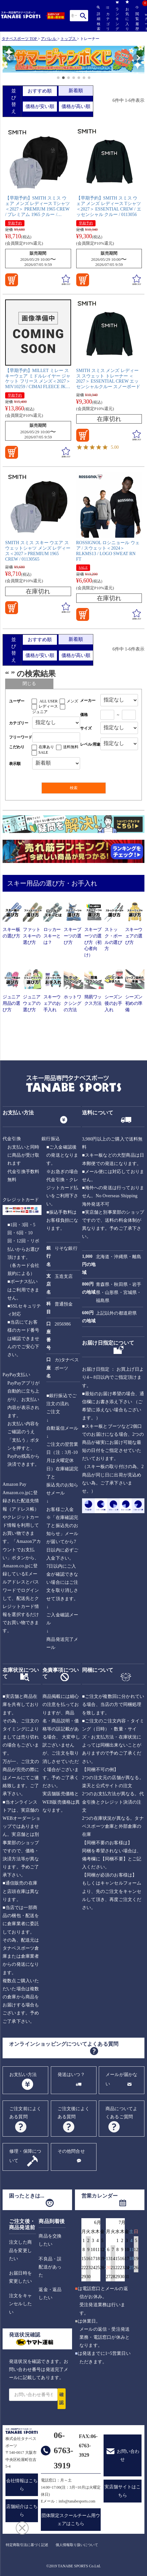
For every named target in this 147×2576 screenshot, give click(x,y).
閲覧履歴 (136, 18)
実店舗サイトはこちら (123, 2490)
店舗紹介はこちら (22, 2510)
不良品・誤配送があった (50, 2267)
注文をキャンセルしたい (20, 2303)
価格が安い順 (39, 106)
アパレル (48, 38)
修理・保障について (25, 2156)
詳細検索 (98, 18)
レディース (48, 706)
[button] (5, 60)
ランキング (117, 15)
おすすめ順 (40, 90)
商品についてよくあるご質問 (121, 2112)
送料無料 (70, 747)
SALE (83, 567)
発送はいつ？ (71, 2074)
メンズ (72, 701)
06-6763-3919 (63, 2450)
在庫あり (46, 747)
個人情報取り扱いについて (77, 2545)
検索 (83, 15)
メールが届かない (121, 2079)
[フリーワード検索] (56, 737)
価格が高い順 (75, 106)
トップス (68, 38)
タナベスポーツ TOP (19, 38)
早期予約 (15, 223)
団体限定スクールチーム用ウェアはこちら (70, 2519)
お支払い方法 (23, 2074)
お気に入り (127, 15)
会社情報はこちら (22, 2484)
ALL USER (49, 701)
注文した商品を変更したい (20, 2250)
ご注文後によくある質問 (73, 2112)
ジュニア (40, 712)
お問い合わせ (128, 2455)
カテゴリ (107, 18)
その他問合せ (71, 2151)
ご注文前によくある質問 (25, 2112)
